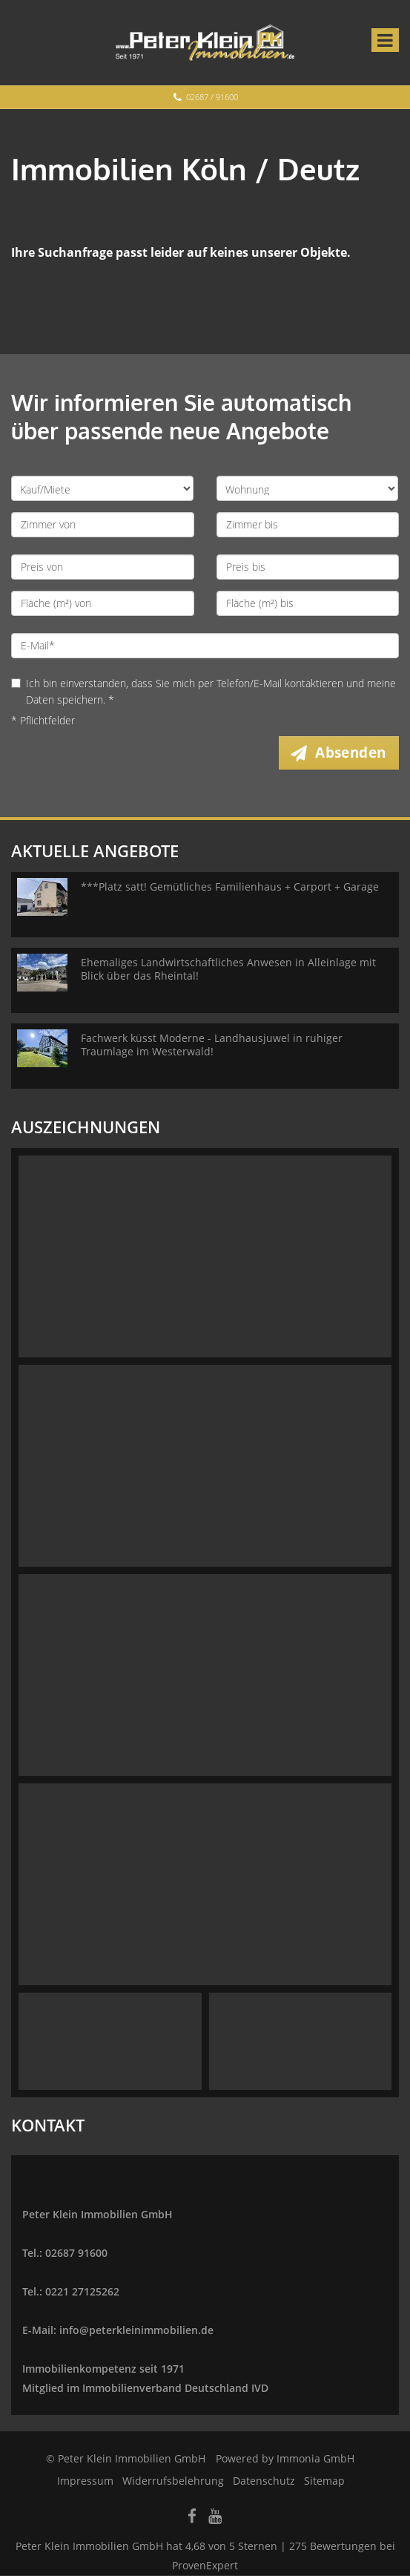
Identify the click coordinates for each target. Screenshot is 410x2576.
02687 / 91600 (212, 96)
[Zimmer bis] (308, 524)
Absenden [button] (352, 752)
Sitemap (324, 2481)
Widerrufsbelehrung (173, 2481)
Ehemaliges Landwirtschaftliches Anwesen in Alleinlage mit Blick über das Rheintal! (228, 969)
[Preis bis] (308, 567)
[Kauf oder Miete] (102, 488)
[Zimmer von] (102, 524)
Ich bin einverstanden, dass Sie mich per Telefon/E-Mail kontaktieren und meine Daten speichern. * (203, 691)
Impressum (85, 2481)
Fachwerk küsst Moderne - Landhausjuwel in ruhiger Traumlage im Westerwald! (212, 1045)
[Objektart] (307, 488)
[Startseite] (205, 42)
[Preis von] (102, 567)
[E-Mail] (205, 645)
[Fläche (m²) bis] (308, 603)
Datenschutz (264, 2481)
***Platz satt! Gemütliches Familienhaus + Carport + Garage (230, 887)
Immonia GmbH (315, 2459)
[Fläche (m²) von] (102, 603)
